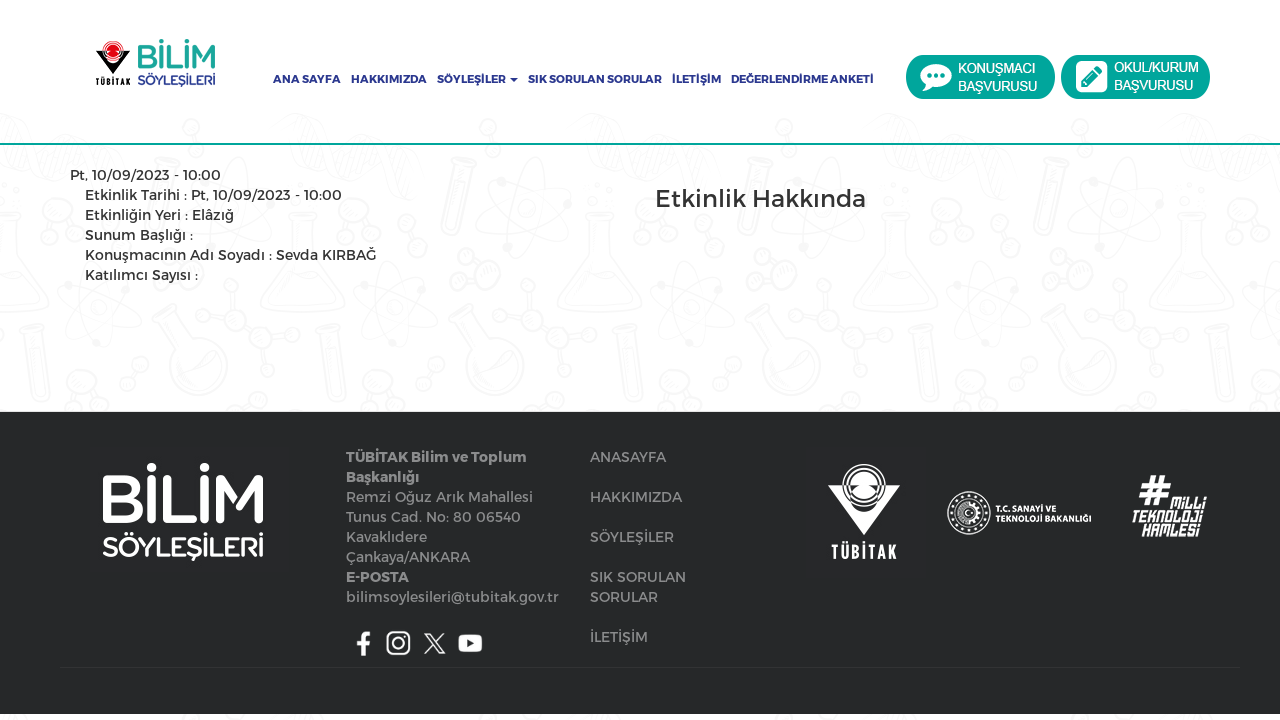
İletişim (696, 79)
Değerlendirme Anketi (802, 79)
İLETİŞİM (619, 636)
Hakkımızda (389, 79)
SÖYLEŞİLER (632, 536)
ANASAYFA (628, 456)
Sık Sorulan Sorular (595, 79)
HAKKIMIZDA (636, 496)
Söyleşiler (477, 79)
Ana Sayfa (307, 79)
